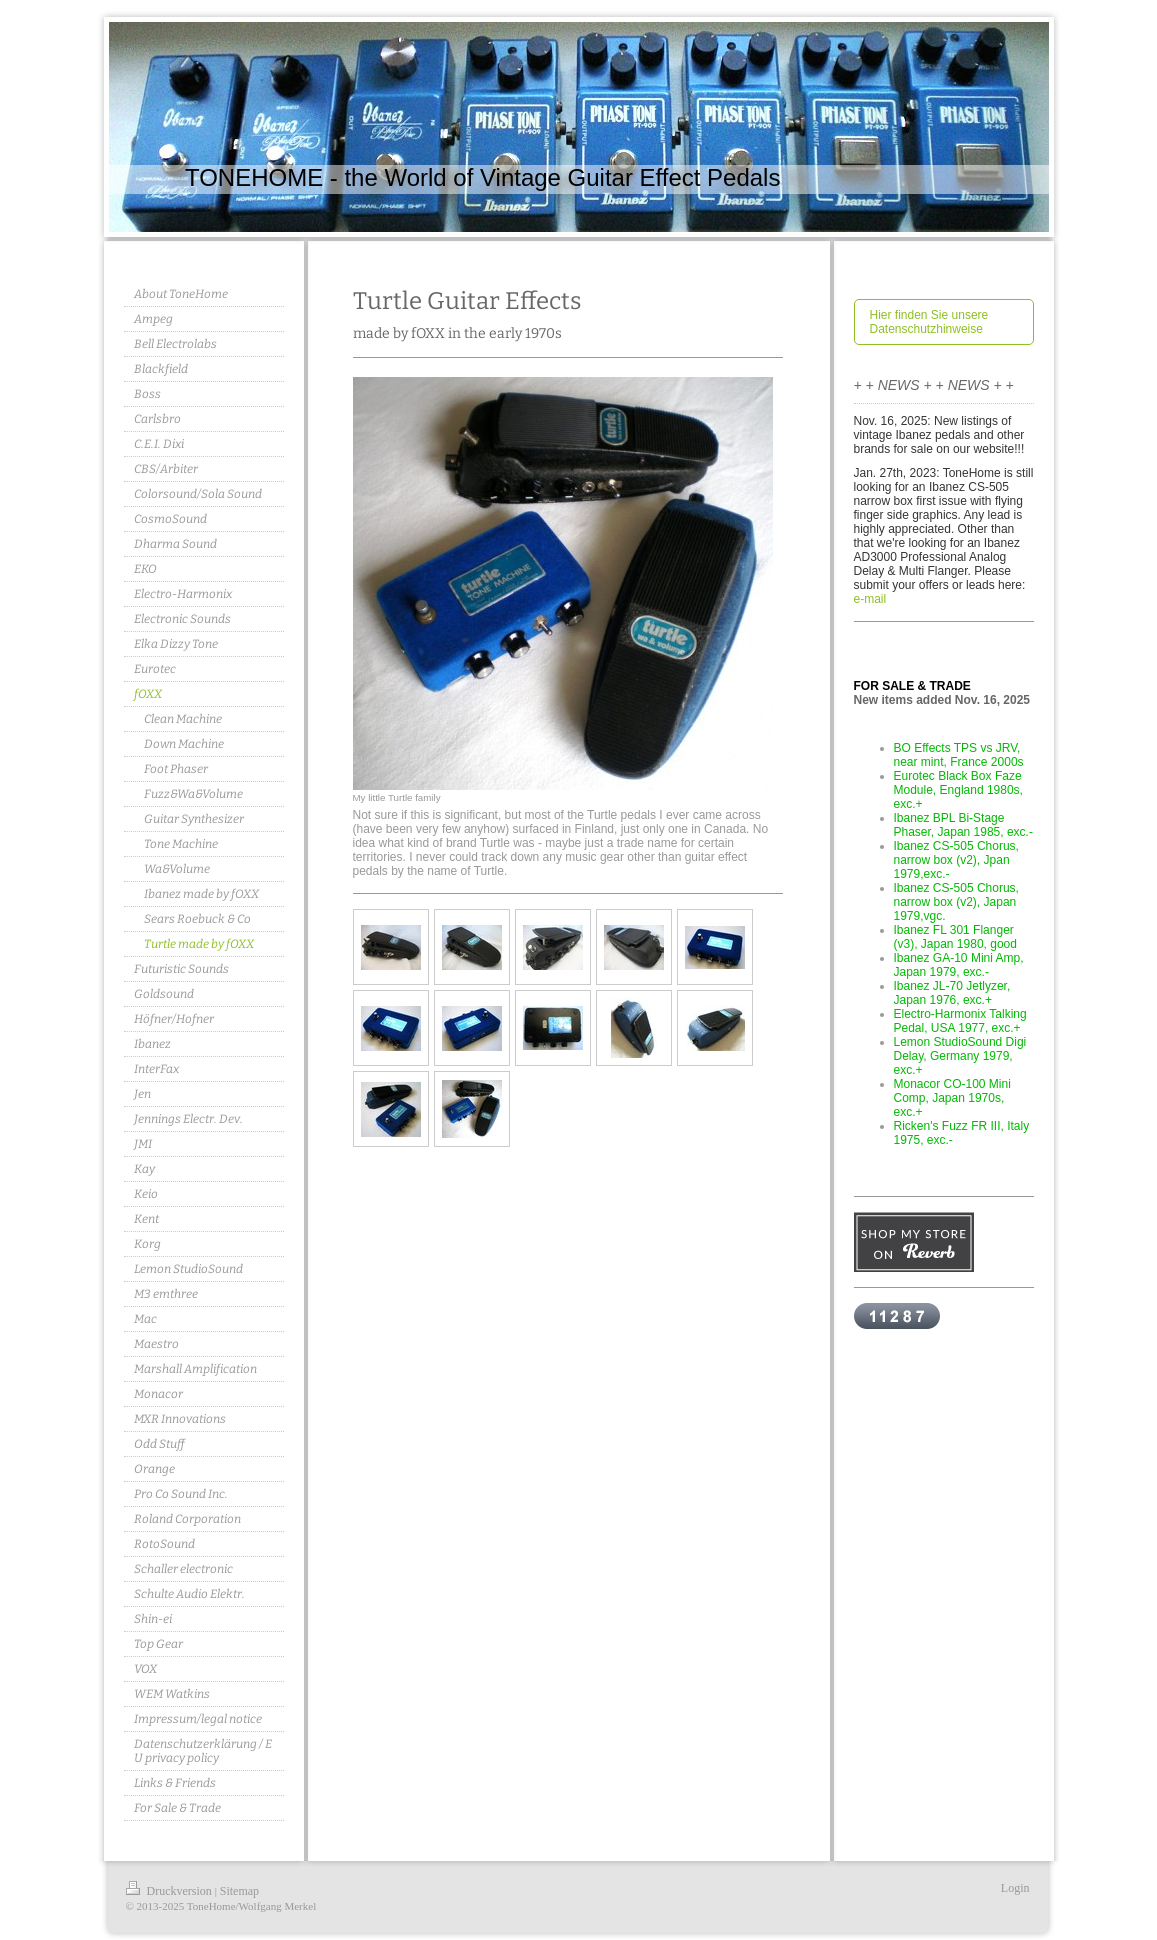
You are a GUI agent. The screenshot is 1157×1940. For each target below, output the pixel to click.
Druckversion (170, 1891)
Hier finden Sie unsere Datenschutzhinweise (929, 322)
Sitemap (239, 1891)
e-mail (870, 599)
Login (1015, 1888)
